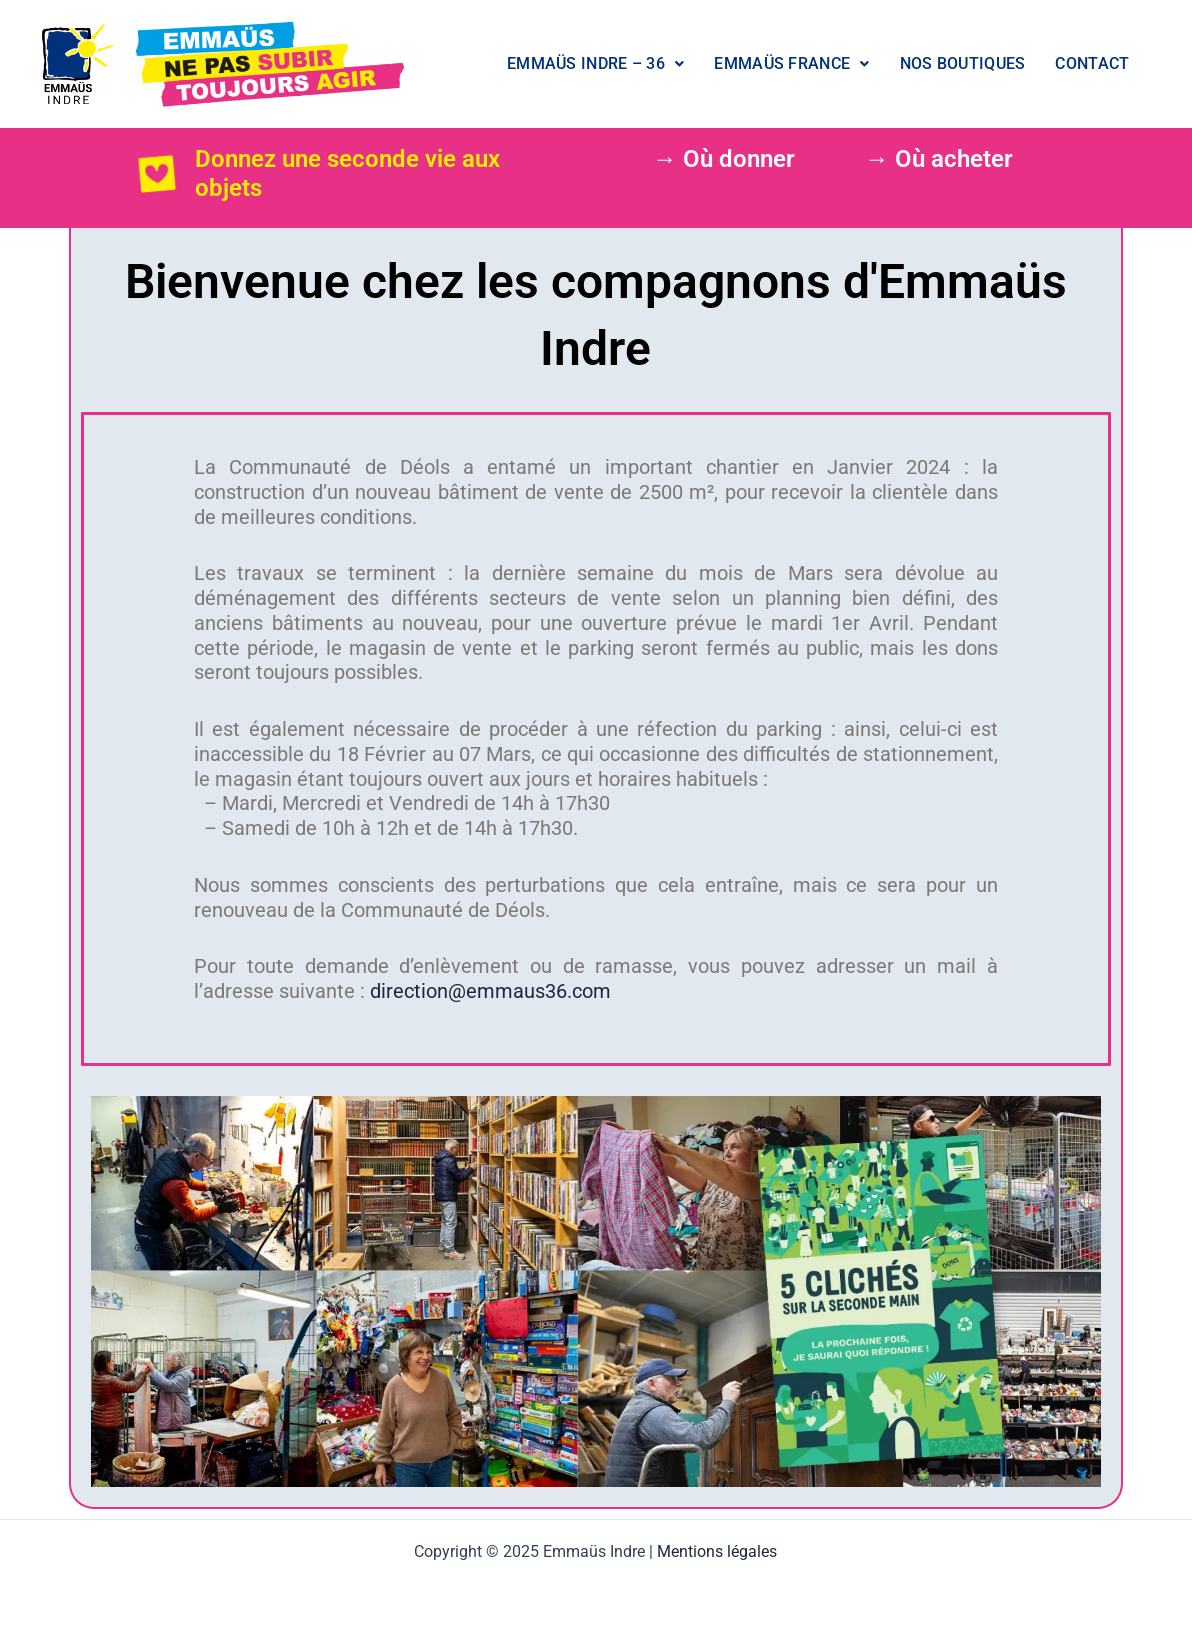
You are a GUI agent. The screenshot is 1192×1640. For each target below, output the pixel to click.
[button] (595, 64)
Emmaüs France (791, 63)
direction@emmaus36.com (490, 991)
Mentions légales (717, 1551)
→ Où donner (724, 159)
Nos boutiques (963, 63)
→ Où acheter (939, 159)
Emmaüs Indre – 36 (595, 63)
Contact (1092, 63)
